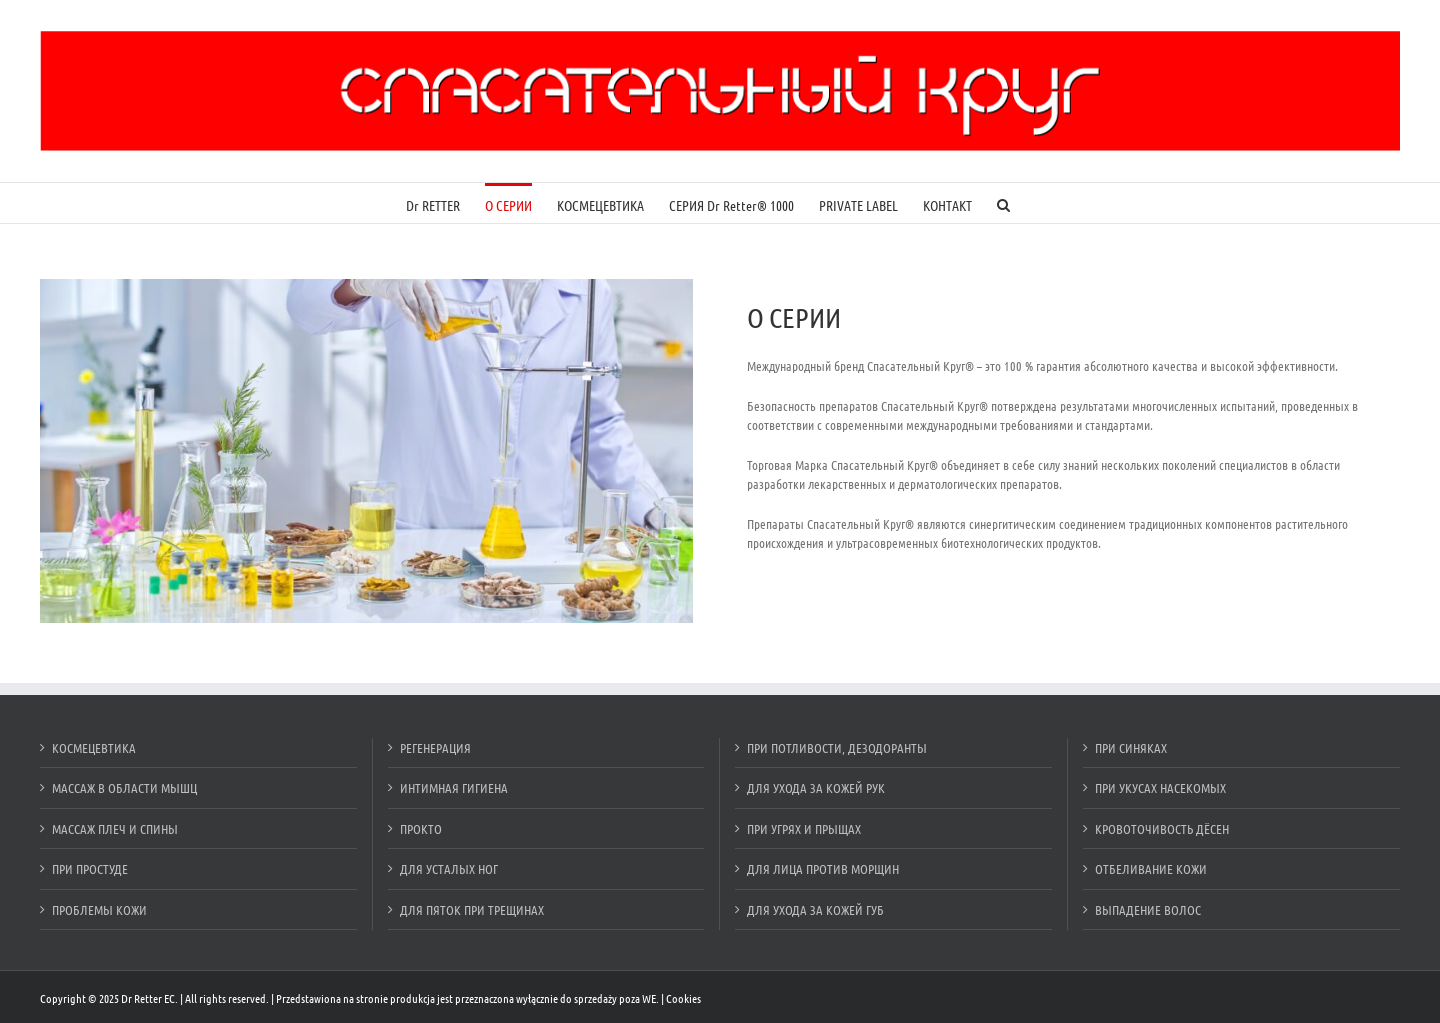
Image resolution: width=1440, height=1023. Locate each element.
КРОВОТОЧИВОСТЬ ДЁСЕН (1162, 828)
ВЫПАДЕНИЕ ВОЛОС (1148, 909)
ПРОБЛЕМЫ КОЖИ (99, 909)
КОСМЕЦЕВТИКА (94, 747)
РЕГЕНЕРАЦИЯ (435, 747)
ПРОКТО (421, 828)
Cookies (683, 998)
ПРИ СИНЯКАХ (1131, 747)
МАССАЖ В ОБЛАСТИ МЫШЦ (124, 787)
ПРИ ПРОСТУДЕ (90, 868)
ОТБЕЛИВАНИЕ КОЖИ (1151, 868)
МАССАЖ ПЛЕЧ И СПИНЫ (115, 828)
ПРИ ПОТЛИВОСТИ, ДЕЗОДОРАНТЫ (837, 747)
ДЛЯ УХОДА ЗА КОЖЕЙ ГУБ (815, 909)
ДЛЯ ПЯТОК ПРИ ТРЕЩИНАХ (472, 909)
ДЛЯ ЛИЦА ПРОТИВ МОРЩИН (823, 868)
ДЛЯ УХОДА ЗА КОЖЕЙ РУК (816, 787)
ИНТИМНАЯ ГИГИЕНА (454, 787)
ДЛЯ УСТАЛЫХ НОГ (449, 868)
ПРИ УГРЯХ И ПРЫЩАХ (804, 828)
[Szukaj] (1003, 203)
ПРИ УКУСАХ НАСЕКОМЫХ (1160, 787)
